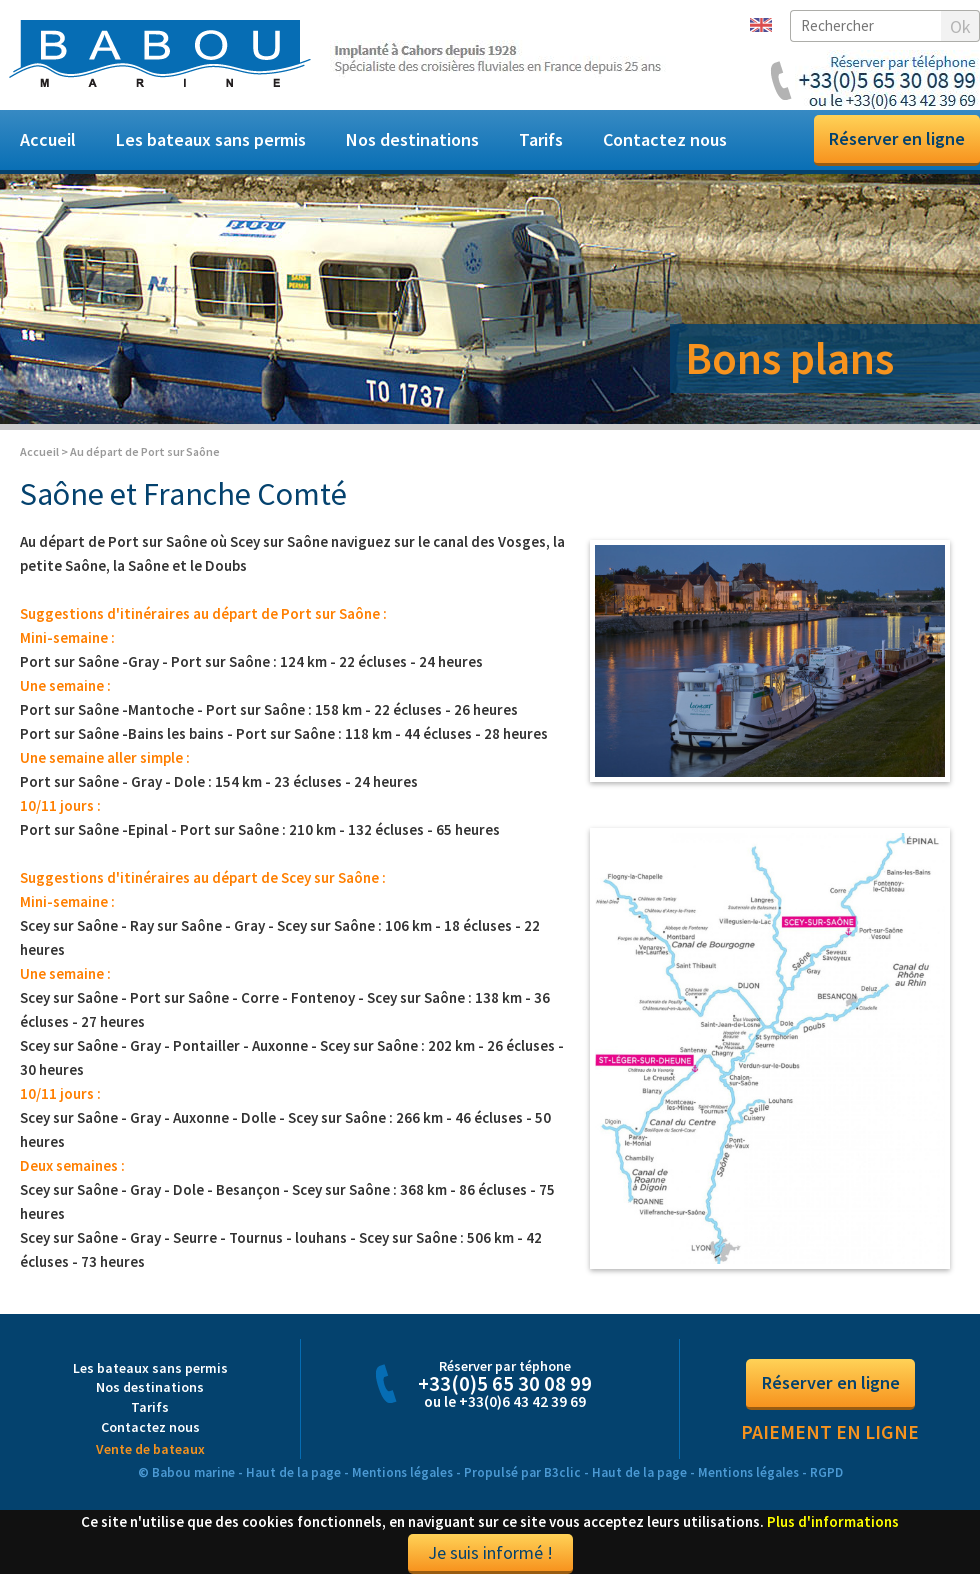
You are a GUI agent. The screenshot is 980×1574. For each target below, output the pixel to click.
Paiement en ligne (830, 1432)
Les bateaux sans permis (211, 139)
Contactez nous (665, 139)
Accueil (48, 139)
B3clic (562, 1472)
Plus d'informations (833, 1521)
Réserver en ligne (897, 138)
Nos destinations (412, 139)
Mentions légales (402, 1472)
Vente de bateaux (150, 1449)
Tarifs (541, 139)
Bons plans (789, 358)
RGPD (826, 1472)
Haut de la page (293, 1472)
